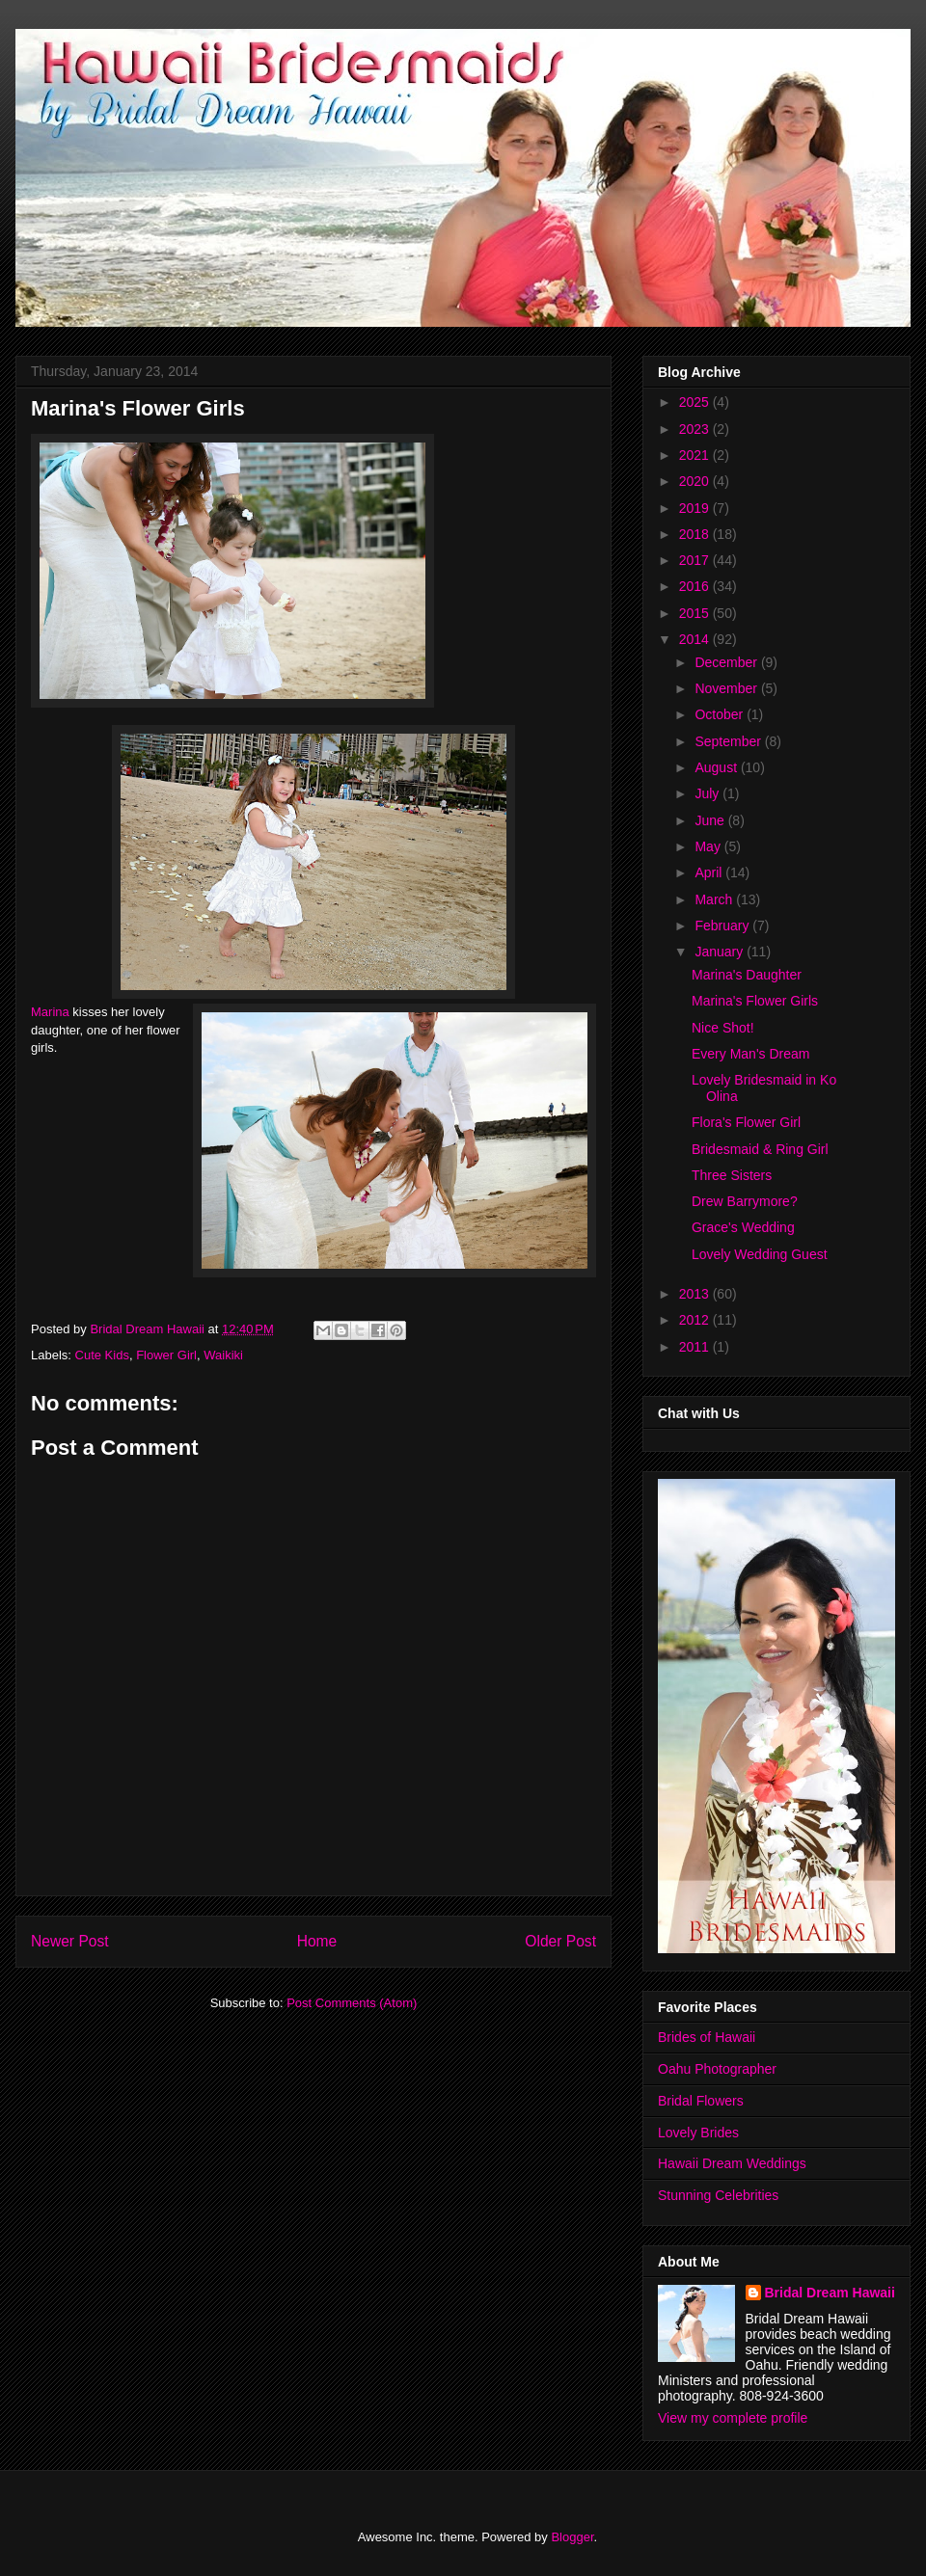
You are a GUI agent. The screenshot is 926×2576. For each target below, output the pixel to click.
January (720, 951)
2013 (696, 1293)
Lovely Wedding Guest (760, 1254)
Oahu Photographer (717, 2069)
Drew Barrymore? (745, 1201)
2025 (696, 402)
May (708, 846)
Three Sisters (732, 1175)
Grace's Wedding (743, 1227)
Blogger (572, 2537)
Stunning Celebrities (718, 2195)
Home (317, 1941)
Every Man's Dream (750, 1053)
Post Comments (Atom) (351, 2003)
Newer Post (70, 1941)
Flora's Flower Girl (746, 1122)
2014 (696, 639)
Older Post (560, 1941)
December (727, 662)
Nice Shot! (723, 1027)
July (708, 793)
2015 (696, 613)
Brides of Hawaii (706, 2037)
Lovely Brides (698, 2132)
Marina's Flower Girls (755, 1000)
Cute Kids (102, 1355)
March (715, 899)
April (709, 872)
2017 (696, 560)
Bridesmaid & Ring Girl (760, 1149)
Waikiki (223, 1355)
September (729, 741)
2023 (696, 429)
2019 (696, 508)
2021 (696, 455)
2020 (696, 481)
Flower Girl (166, 1355)
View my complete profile (732, 2418)
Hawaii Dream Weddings (732, 2163)
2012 (696, 1320)
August (717, 767)
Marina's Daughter (747, 974)
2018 (696, 534)
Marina (50, 1012)
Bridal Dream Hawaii (830, 2292)
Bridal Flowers (701, 2100)
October (720, 714)
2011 (696, 1347)
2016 (696, 586)
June (710, 820)
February (723, 925)
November (727, 688)
